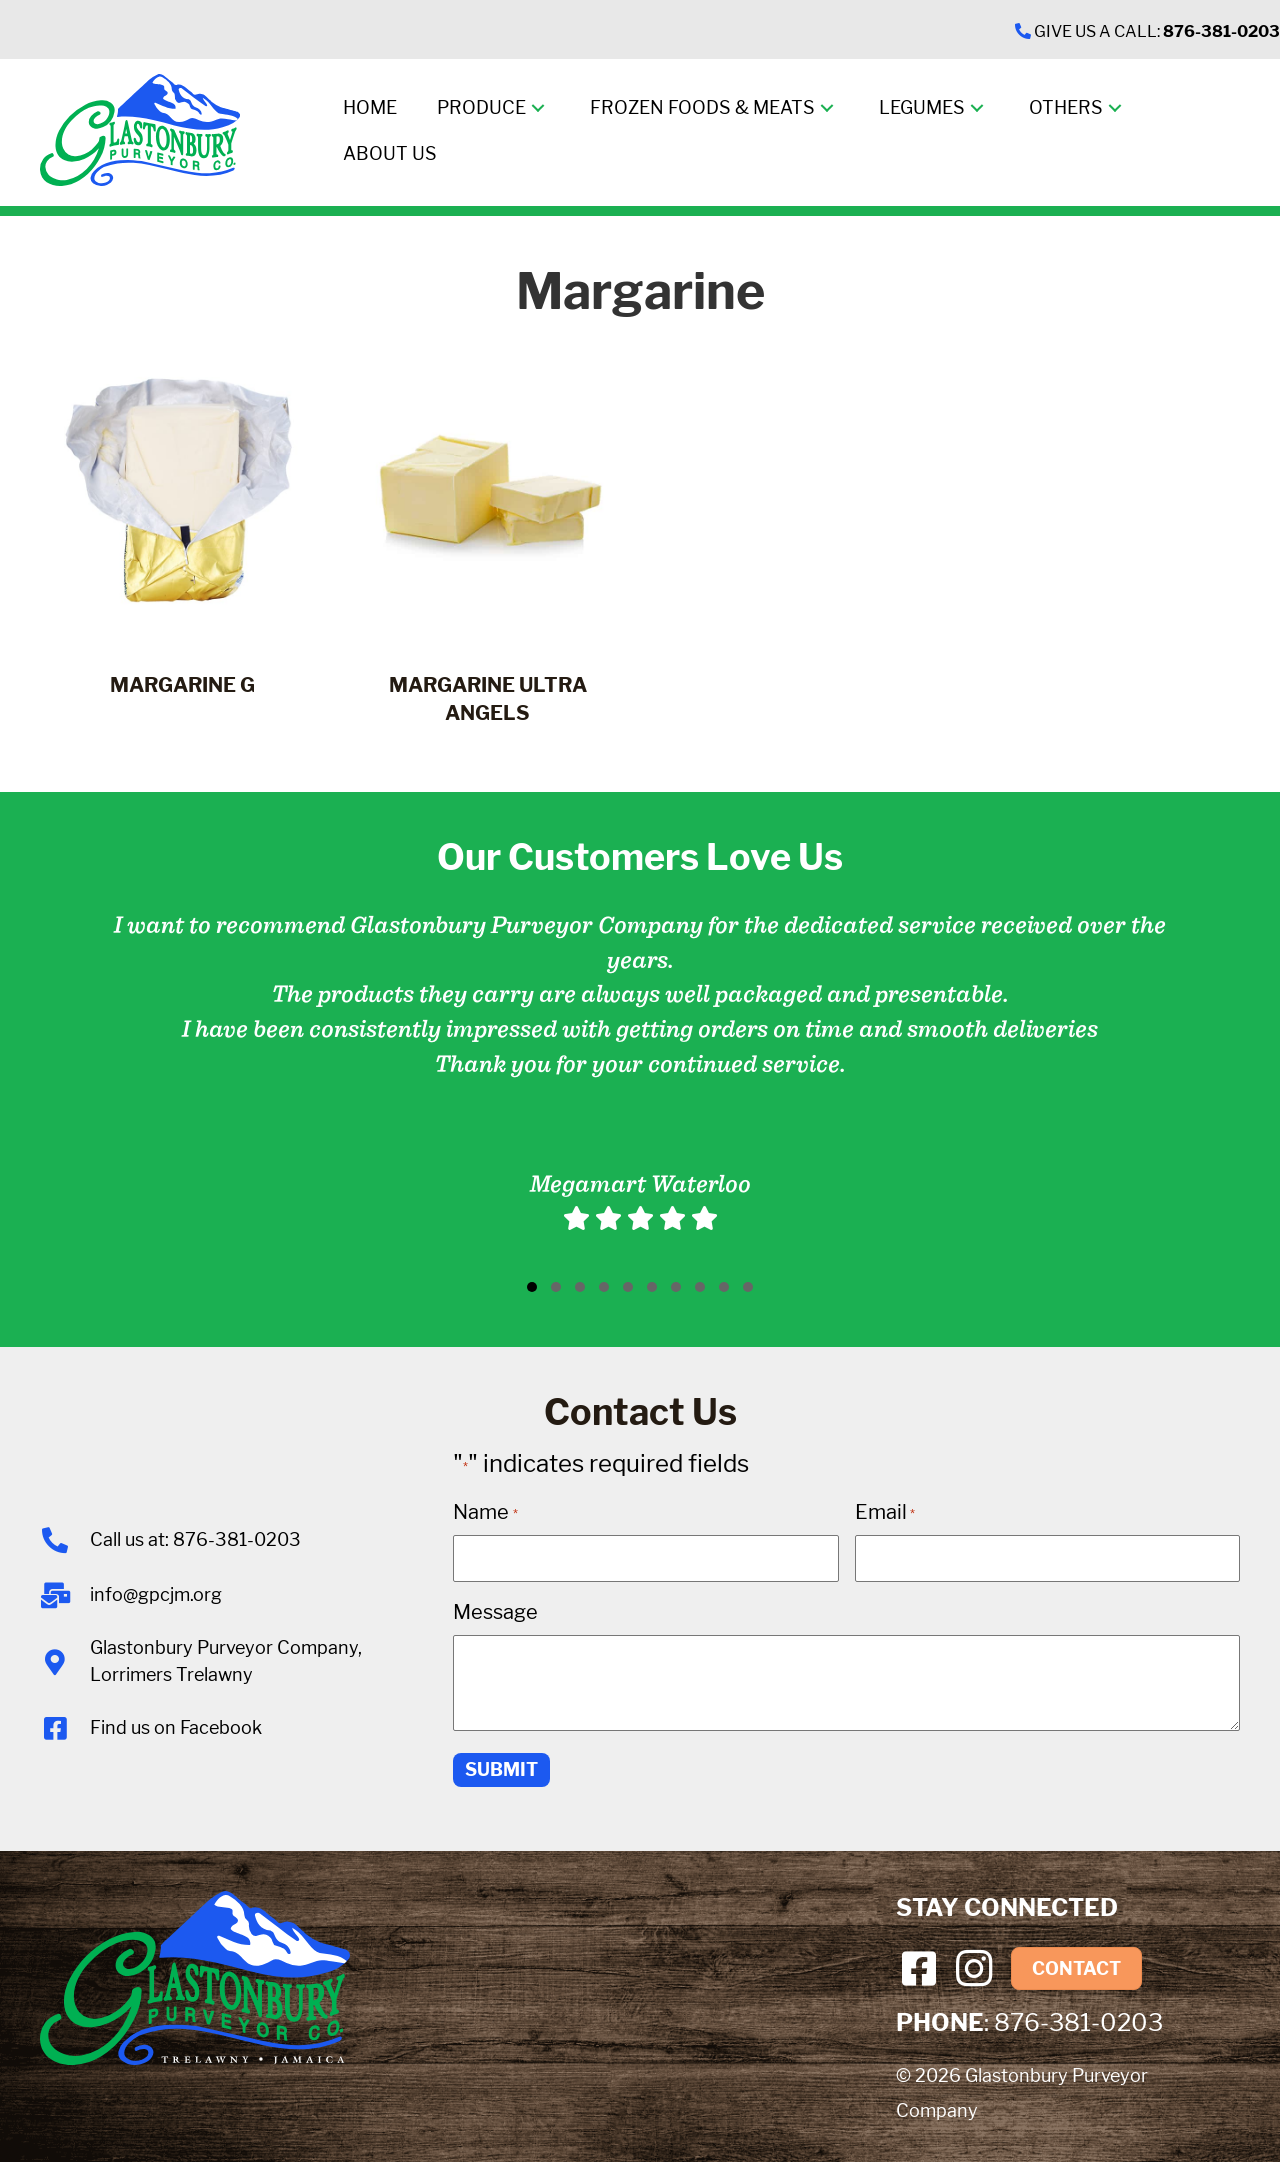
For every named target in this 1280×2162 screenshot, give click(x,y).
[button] (538, 108)
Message (495, 1612)
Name (485, 1512)
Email (885, 1512)
